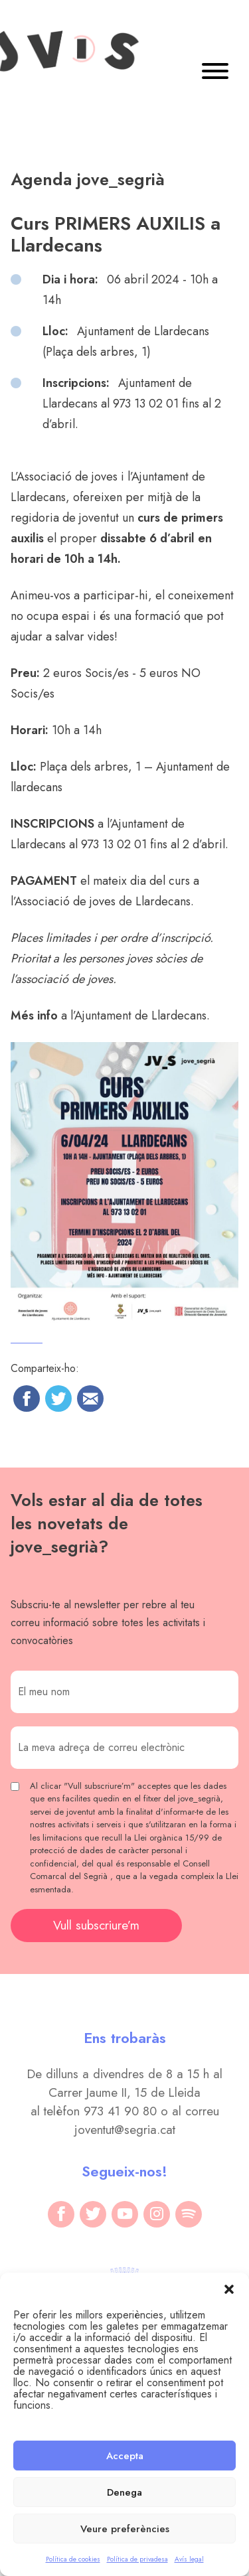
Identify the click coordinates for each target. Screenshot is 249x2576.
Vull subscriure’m (96, 1925)
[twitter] (93, 2214)
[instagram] (156, 2214)
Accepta (124, 2456)
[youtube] (125, 2214)
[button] (229, 2289)
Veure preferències (124, 2529)
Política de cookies (73, 2559)
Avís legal (189, 2559)
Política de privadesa (137, 2559)
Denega (124, 2492)
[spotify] (188, 2214)
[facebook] (61, 2214)
